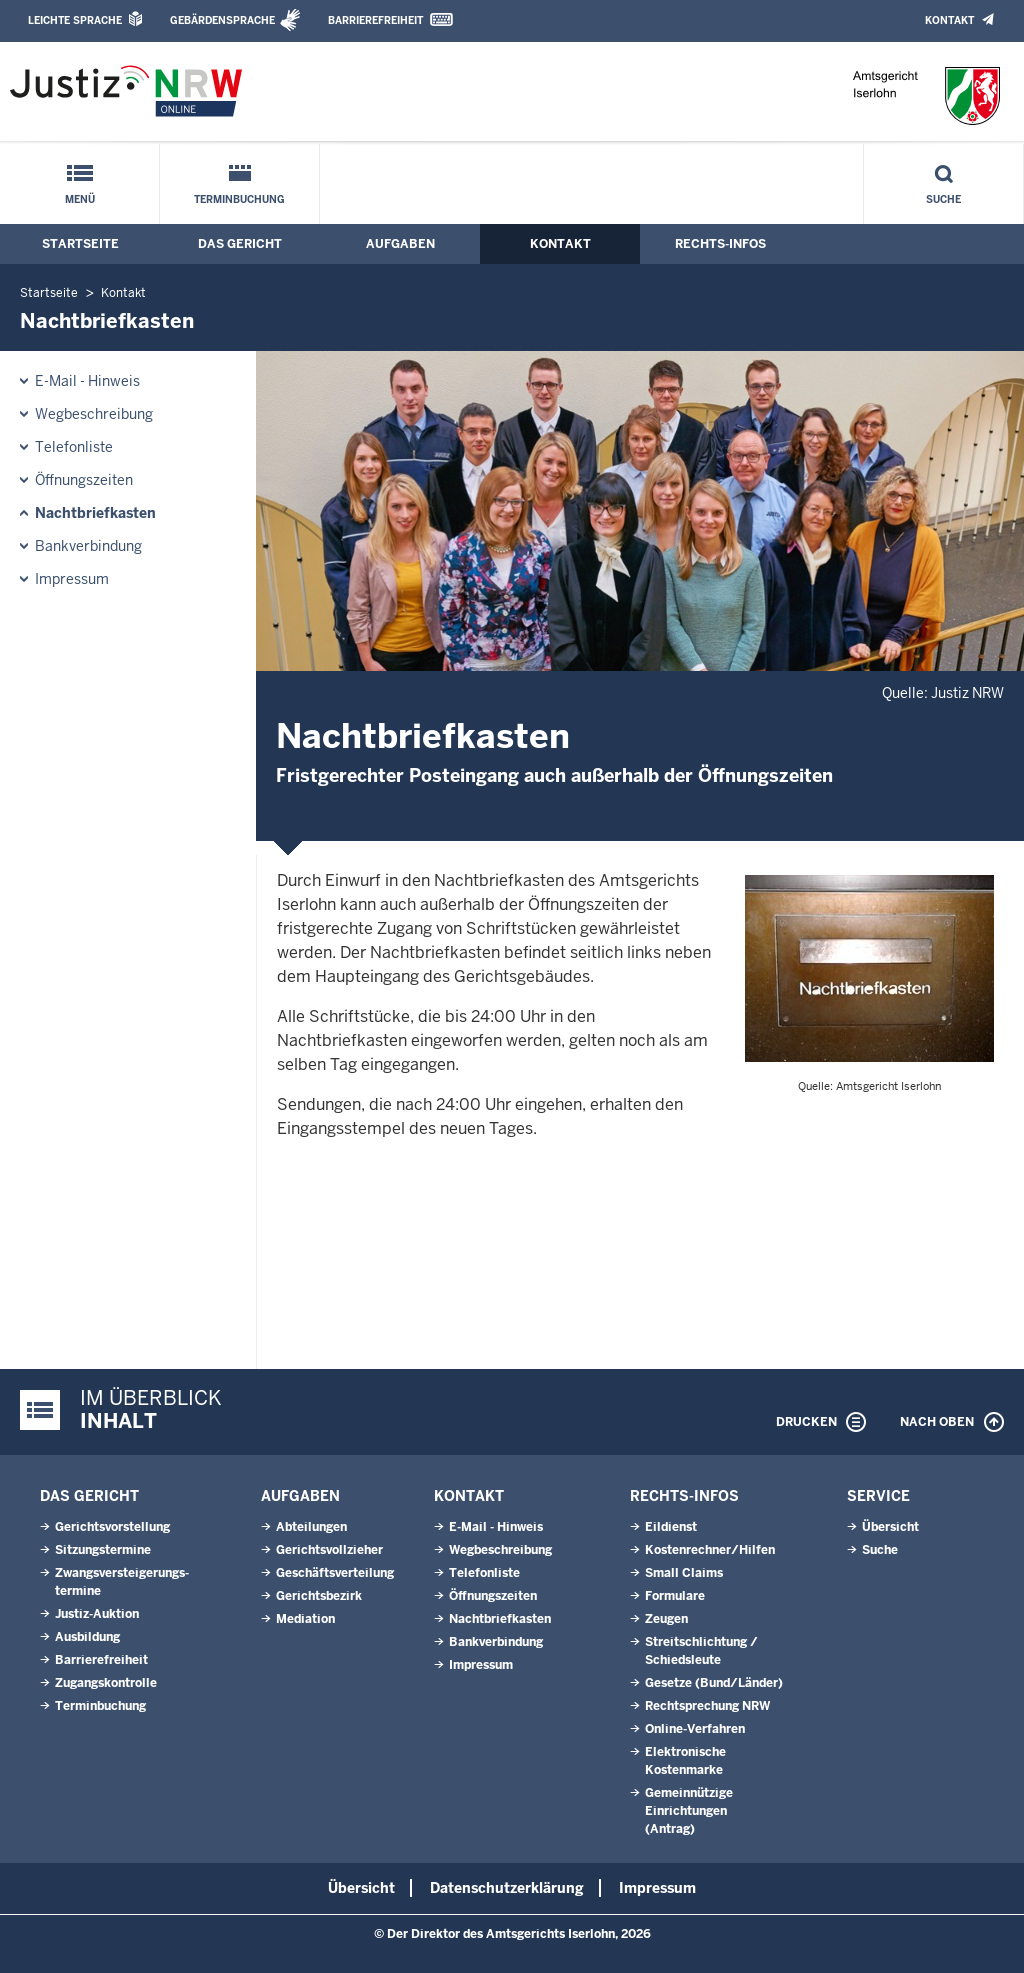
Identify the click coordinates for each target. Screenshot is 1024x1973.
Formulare (675, 1596)
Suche (943, 199)
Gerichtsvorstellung (112, 1527)
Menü (80, 199)
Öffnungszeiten (84, 480)
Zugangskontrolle (106, 1683)
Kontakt (949, 20)
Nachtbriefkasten (95, 513)
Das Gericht (240, 244)
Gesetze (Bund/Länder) (714, 1683)
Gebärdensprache (222, 20)
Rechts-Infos (720, 244)
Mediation (305, 1619)
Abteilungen (311, 1527)
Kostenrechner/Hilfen (710, 1550)
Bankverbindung (88, 546)
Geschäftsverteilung (335, 1573)
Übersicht (890, 1527)
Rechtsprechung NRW (707, 1706)
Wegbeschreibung (94, 414)
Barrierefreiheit (375, 20)
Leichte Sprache (75, 20)
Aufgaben (400, 244)
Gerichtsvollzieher (329, 1550)
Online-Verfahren (695, 1729)
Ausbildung (87, 1637)
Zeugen (666, 1619)
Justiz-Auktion (97, 1614)
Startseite (80, 244)
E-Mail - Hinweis (87, 381)
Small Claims (684, 1573)
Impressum (72, 579)
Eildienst (671, 1527)
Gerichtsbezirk (319, 1596)
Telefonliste (74, 447)
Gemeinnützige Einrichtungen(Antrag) (689, 1811)
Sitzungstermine (103, 1550)
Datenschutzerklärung (507, 1888)
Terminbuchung (239, 199)
